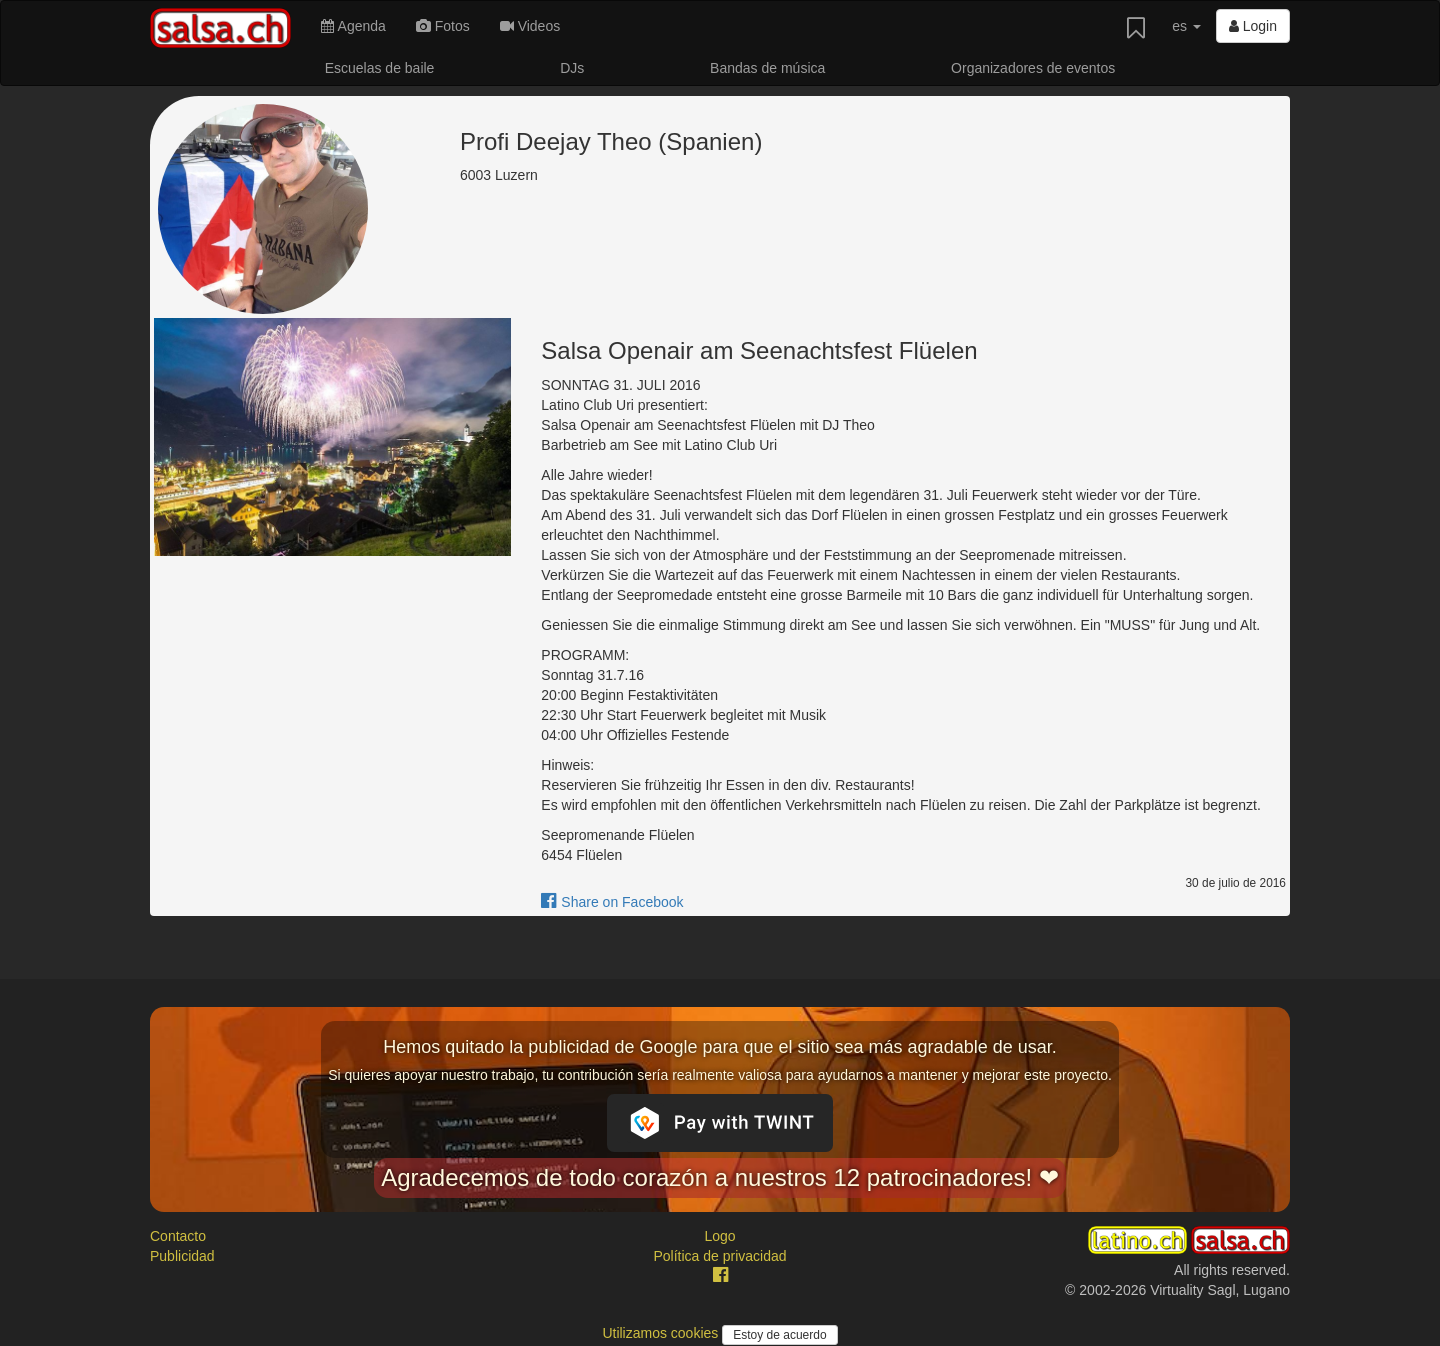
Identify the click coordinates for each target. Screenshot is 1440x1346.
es (1186, 26)
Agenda (353, 26)
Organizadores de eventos (1033, 68)
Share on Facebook (612, 902)
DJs (572, 68)
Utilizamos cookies (662, 1333)
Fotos (443, 26)
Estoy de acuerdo (779, 1335)
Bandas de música (767, 68)
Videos (530, 26)
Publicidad (182, 1256)
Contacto (178, 1236)
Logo (719, 1236)
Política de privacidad (719, 1256)
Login (1253, 26)
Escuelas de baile (380, 68)
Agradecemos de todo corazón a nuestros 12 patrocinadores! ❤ (720, 1177)
